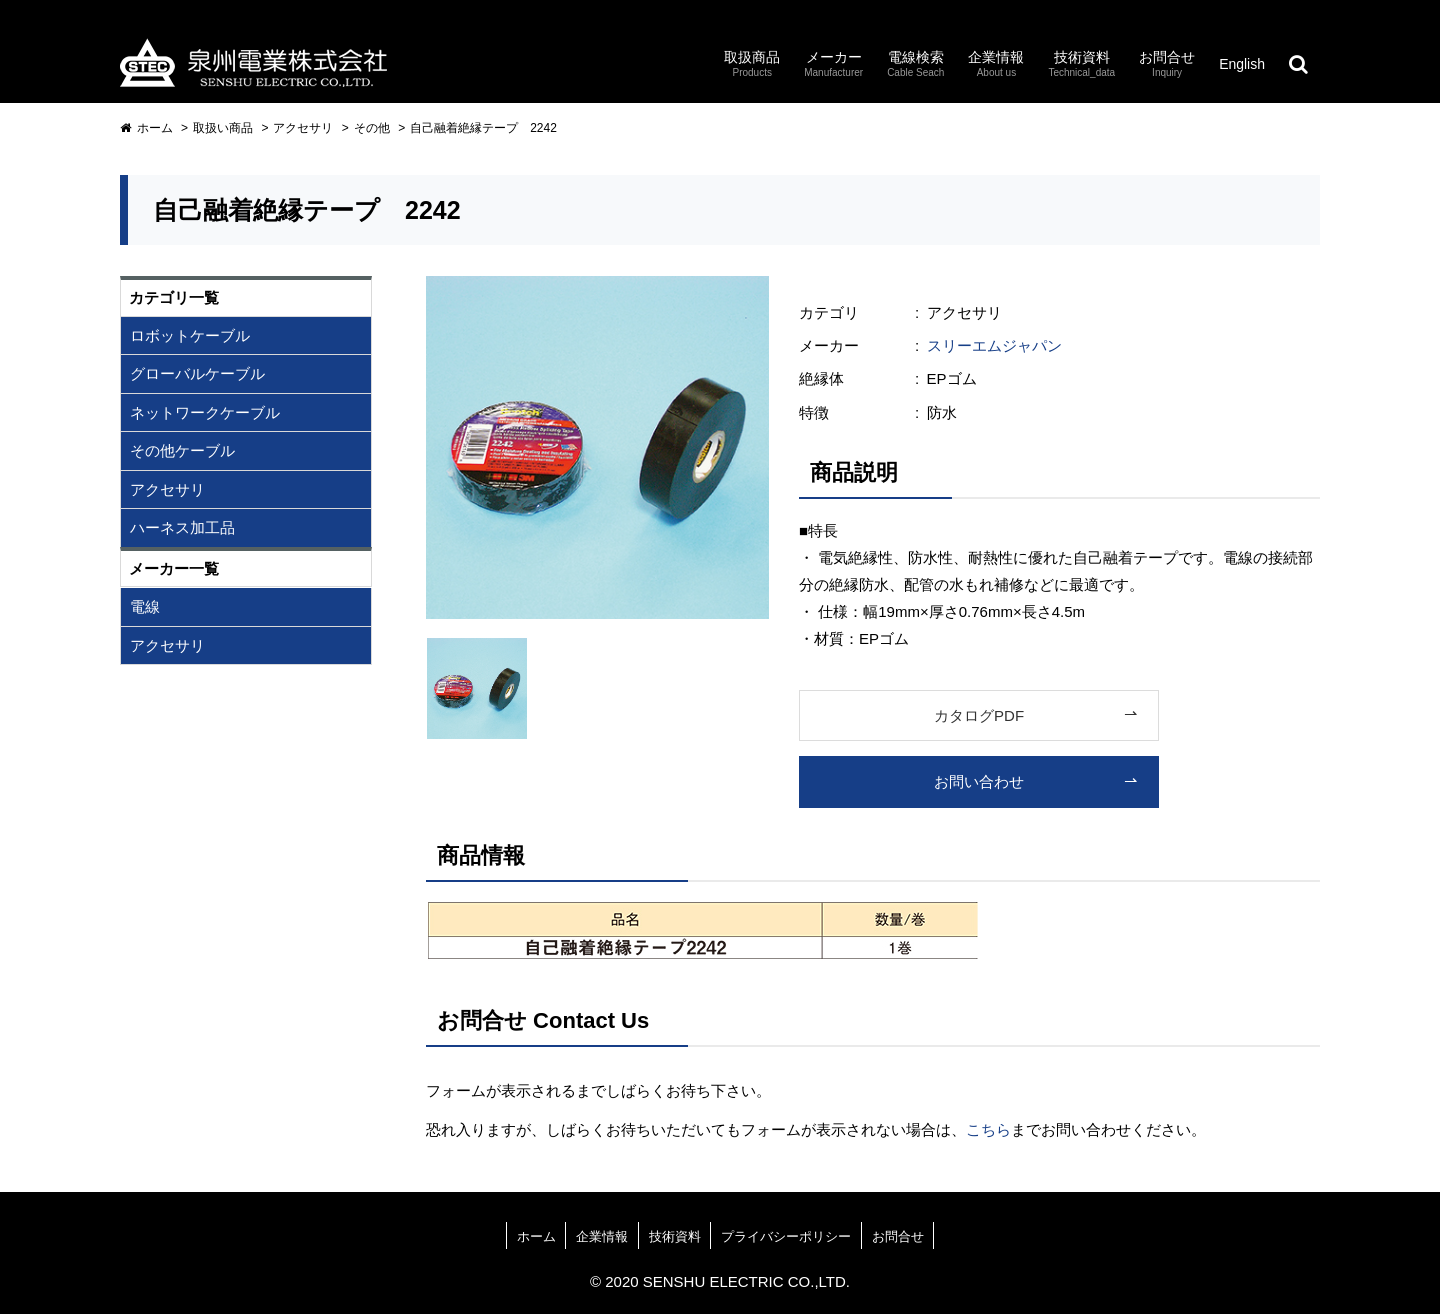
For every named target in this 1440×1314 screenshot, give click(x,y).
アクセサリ (303, 128)
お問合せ (898, 1236)
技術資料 (675, 1236)
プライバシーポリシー (786, 1236)
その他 (372, 128)
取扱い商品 (223, 128)
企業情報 (602, 1236)
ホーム (146, 128)
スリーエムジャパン (994, 345)
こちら (988, 1129)
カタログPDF (979, 715)
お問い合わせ (979, 781)
